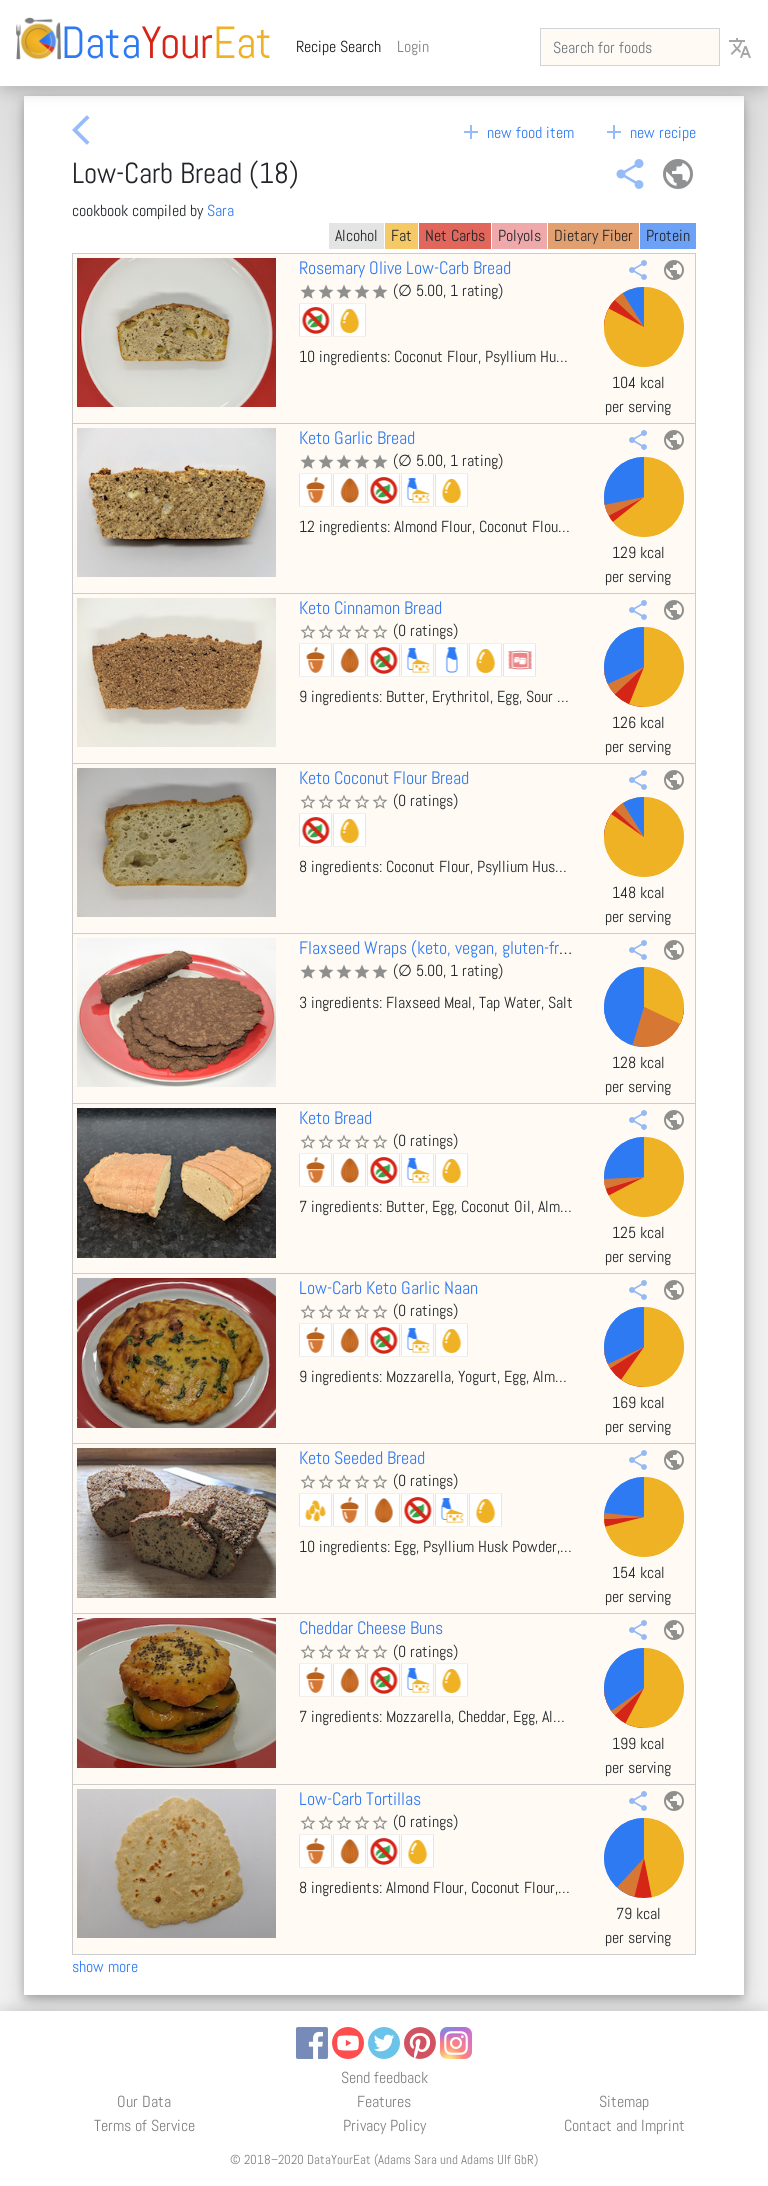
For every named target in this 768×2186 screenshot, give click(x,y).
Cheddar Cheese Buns (371, 1628)
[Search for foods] (630, 47)
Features (384, 2101)
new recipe (649, 132)
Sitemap (624, 2101)
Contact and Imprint (624, 2125)
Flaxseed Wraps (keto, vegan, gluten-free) (440, 948)
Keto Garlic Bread (357, 438)
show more (105, 1966)
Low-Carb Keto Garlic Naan (388, 1288)
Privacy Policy (384, 2125)
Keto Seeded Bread (362, 1458)
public (678, 174)
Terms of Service (144, 2125)
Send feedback (384, 2077)
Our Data (144, 2101)
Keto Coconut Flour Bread (384, 778)
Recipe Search (342, 45)
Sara (220, 210)
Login (413, 46)
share (630, 174)
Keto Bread (335, 1118)
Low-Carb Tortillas (360, 1799)
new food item (516, 132)
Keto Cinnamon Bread (370, 608)
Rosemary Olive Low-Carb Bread (405, 268)
